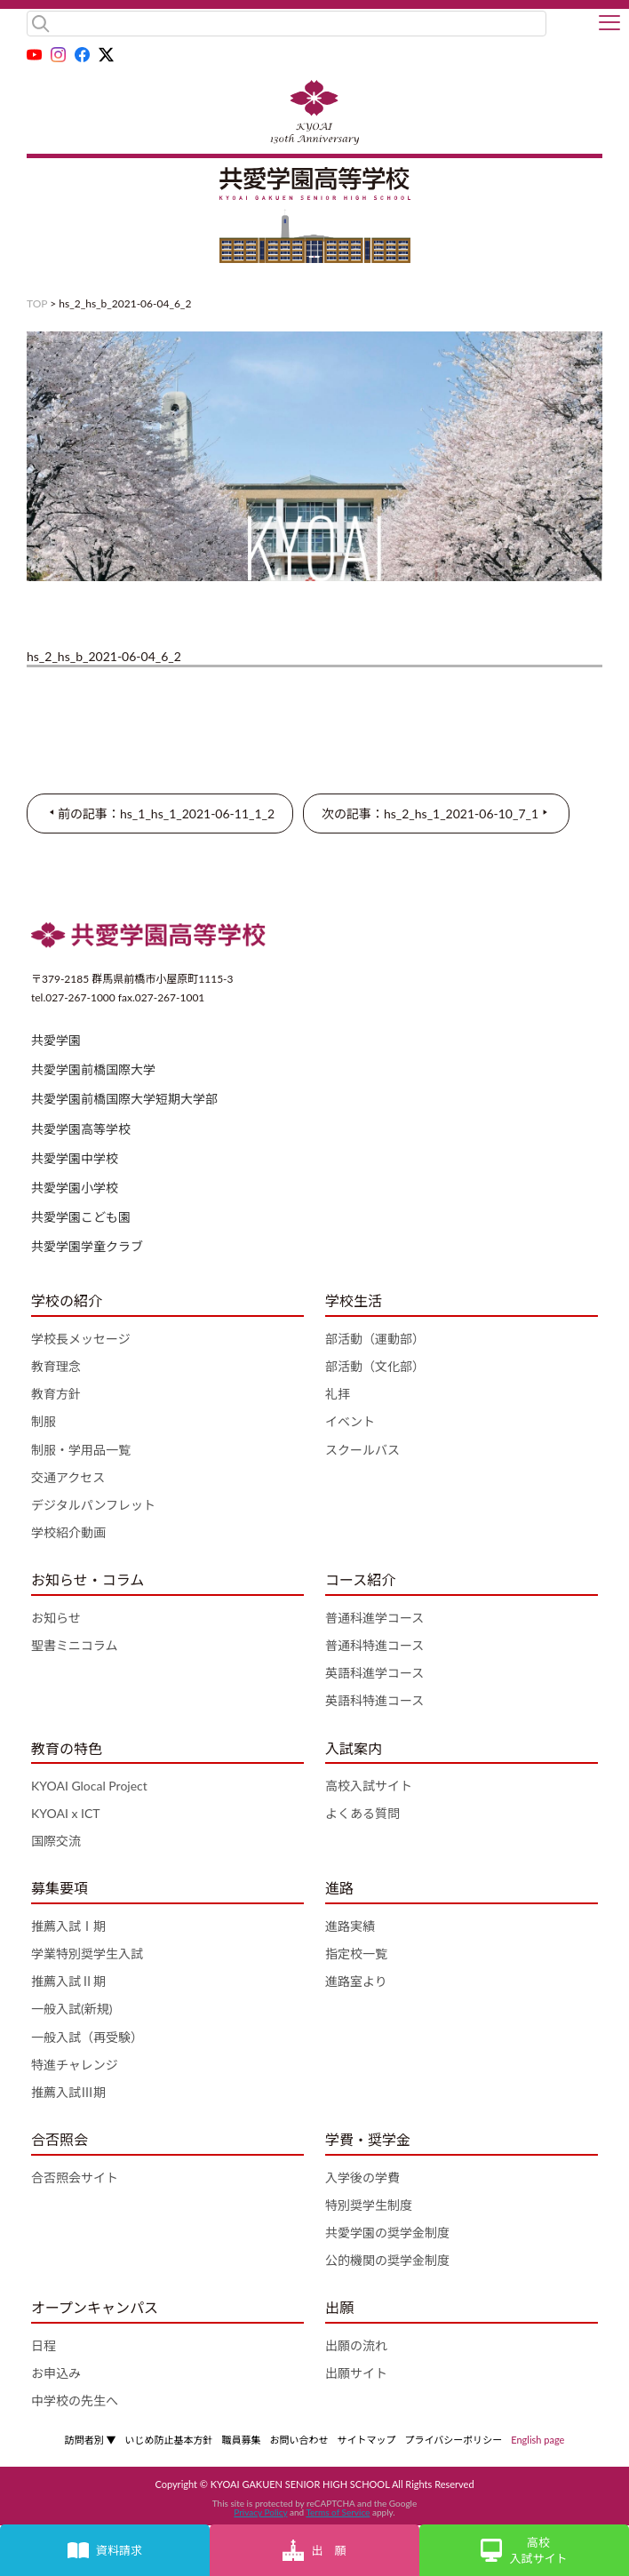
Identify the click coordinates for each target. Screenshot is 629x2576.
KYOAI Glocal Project (89, 1785)
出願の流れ (356, 2345)
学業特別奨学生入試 (87, 1953)
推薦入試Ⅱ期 (68, 1981)
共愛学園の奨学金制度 (387, 2232)
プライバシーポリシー (453, 2439)
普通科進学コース (374, 1617)
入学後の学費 (362, 2177)
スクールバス (362, 1449)
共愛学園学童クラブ (87, 1246)
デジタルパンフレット (93, 1504)
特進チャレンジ (74, 2064)
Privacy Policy (260, 2512)
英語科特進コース (374, 1700)
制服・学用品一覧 (81, 1449)
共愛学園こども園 (81, 1216)
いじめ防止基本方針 (168, 2439)
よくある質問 (362, 1813)
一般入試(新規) (71, 2008)
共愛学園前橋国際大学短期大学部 (124, 1098)
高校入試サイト (368, 1785)
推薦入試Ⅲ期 (68, 2092)
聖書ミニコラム (74, 1645)
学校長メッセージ (81, 1338)
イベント (350, 1421)
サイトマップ (366, 2439)
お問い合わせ (298, 2439)
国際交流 (56, 1840)
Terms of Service (338, 2512)
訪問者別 (90, 2439)
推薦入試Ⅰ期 (68, 1926)
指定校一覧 (356, 1953)
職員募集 (240, 2439)
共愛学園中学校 (74, 1158)
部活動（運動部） (375, 1338)
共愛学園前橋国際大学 (93, 1069)
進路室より (356, 1981)
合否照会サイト (74, 2177)
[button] (609, 24)
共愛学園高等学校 (81, 1128)
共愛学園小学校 (74, 1187)
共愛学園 (56, 1040)
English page (537, 2439)
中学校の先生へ (74, 2400)
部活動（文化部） (375, 1366)
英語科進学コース (374, 1672)
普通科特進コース (374, 1645)
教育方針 (56, 1393)
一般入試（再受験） (87, 2037)
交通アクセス (68, 1477)
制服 (43, 1421)
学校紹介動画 (68, 1532)
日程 (43, 2345)
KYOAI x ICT (65, 1813)
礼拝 (337, 1393)
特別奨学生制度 (368, 2205)
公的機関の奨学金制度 (387, 2260)
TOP (37, 303)
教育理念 (56, 1366)
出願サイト (356, 2373)
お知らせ (56, 1617)
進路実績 (350, 1926)
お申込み (56, 2373)
